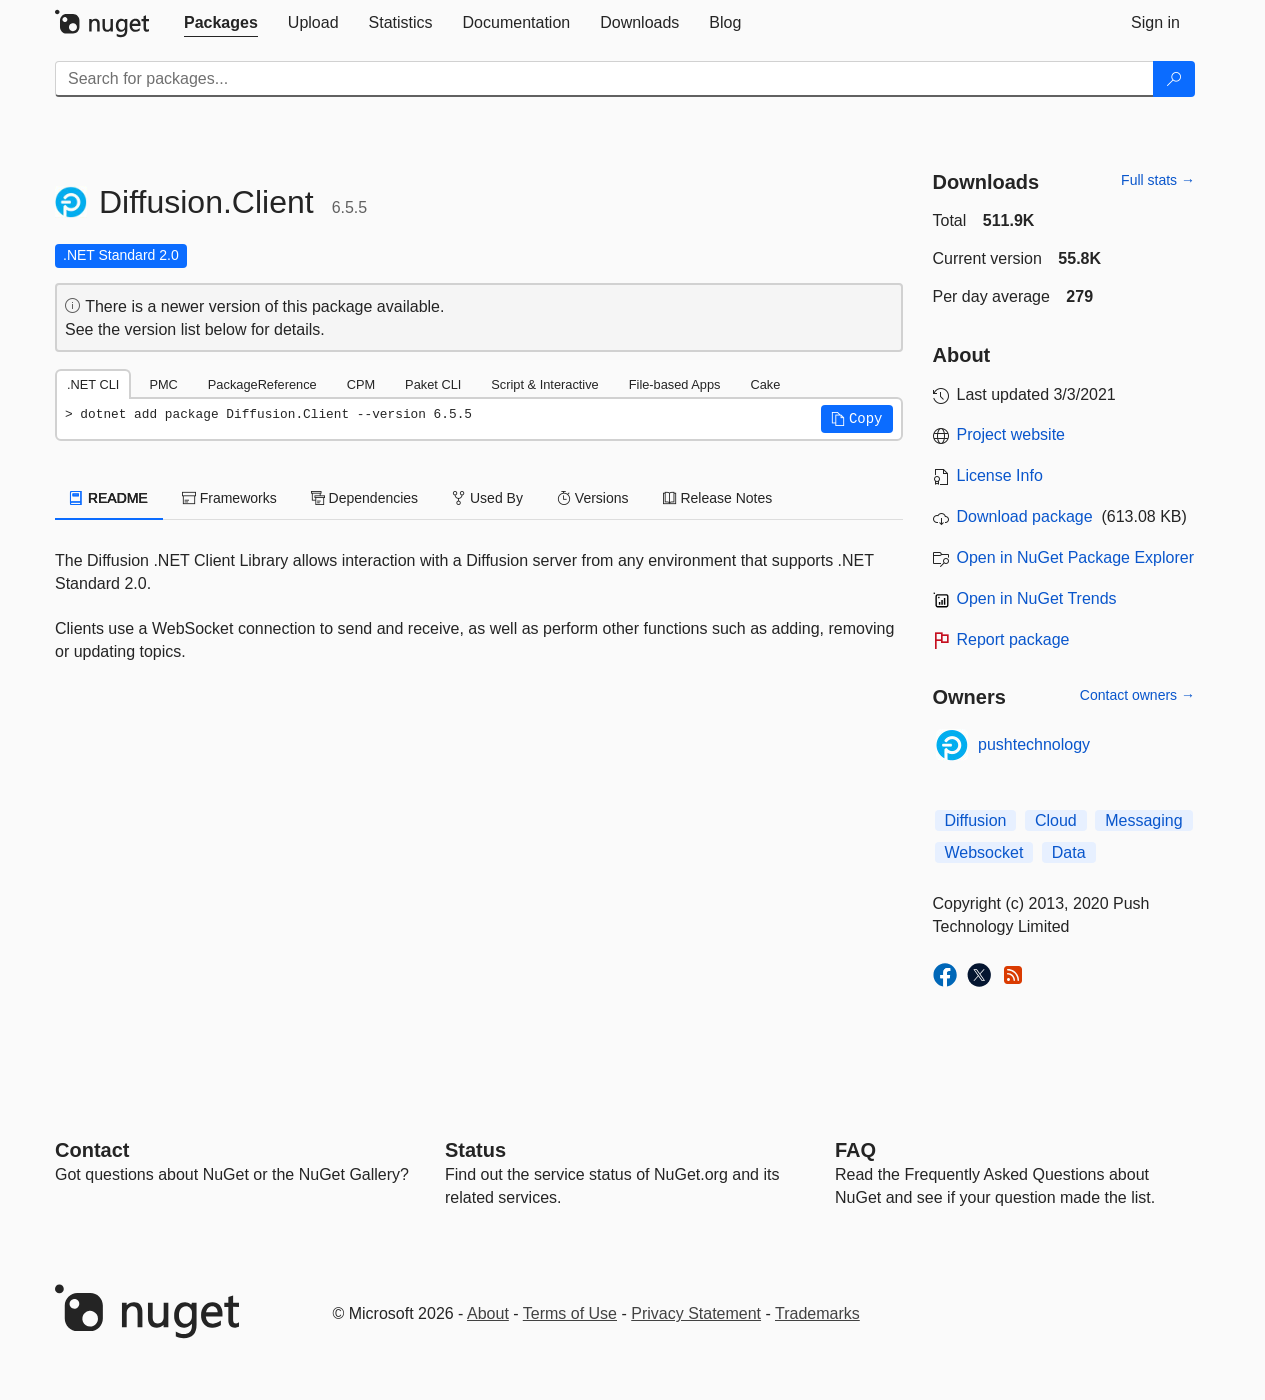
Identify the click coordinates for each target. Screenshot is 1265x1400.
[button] (857, 419)
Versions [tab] (593, 498)
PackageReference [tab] (262, 384)
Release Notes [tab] (718, 498)
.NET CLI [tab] (93, 384)
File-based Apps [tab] (675, 384)
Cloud (1056, 820)
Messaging (1143, 820)
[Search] (1174, 79)
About (488, 1313)
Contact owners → (1137, 695)
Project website (1011, 434)
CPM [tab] (361, 384)
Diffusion (976, 820)
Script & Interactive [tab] (544, 384)
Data (1069, 852)
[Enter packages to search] (604, 79)
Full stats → (1158, 180)
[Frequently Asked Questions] (855, 1150)
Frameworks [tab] (229, 498)
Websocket (984, 852)
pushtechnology (1034, 744)
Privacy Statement (696, 1313)
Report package (1013, 639)
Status (475, 1150)
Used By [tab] (487, 498)
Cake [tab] (765, 384)
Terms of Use (570, 1313)
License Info (1000, 475)
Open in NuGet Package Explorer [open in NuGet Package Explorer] (1075, 557)
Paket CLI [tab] (433, 384)
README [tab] (109, 498)
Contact (92, 1150)
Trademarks (817, 1313)
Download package (1025, 516)
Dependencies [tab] (364, 498)
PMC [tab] (163, 384)
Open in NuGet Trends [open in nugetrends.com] (1037, 598)
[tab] (221, 23)
